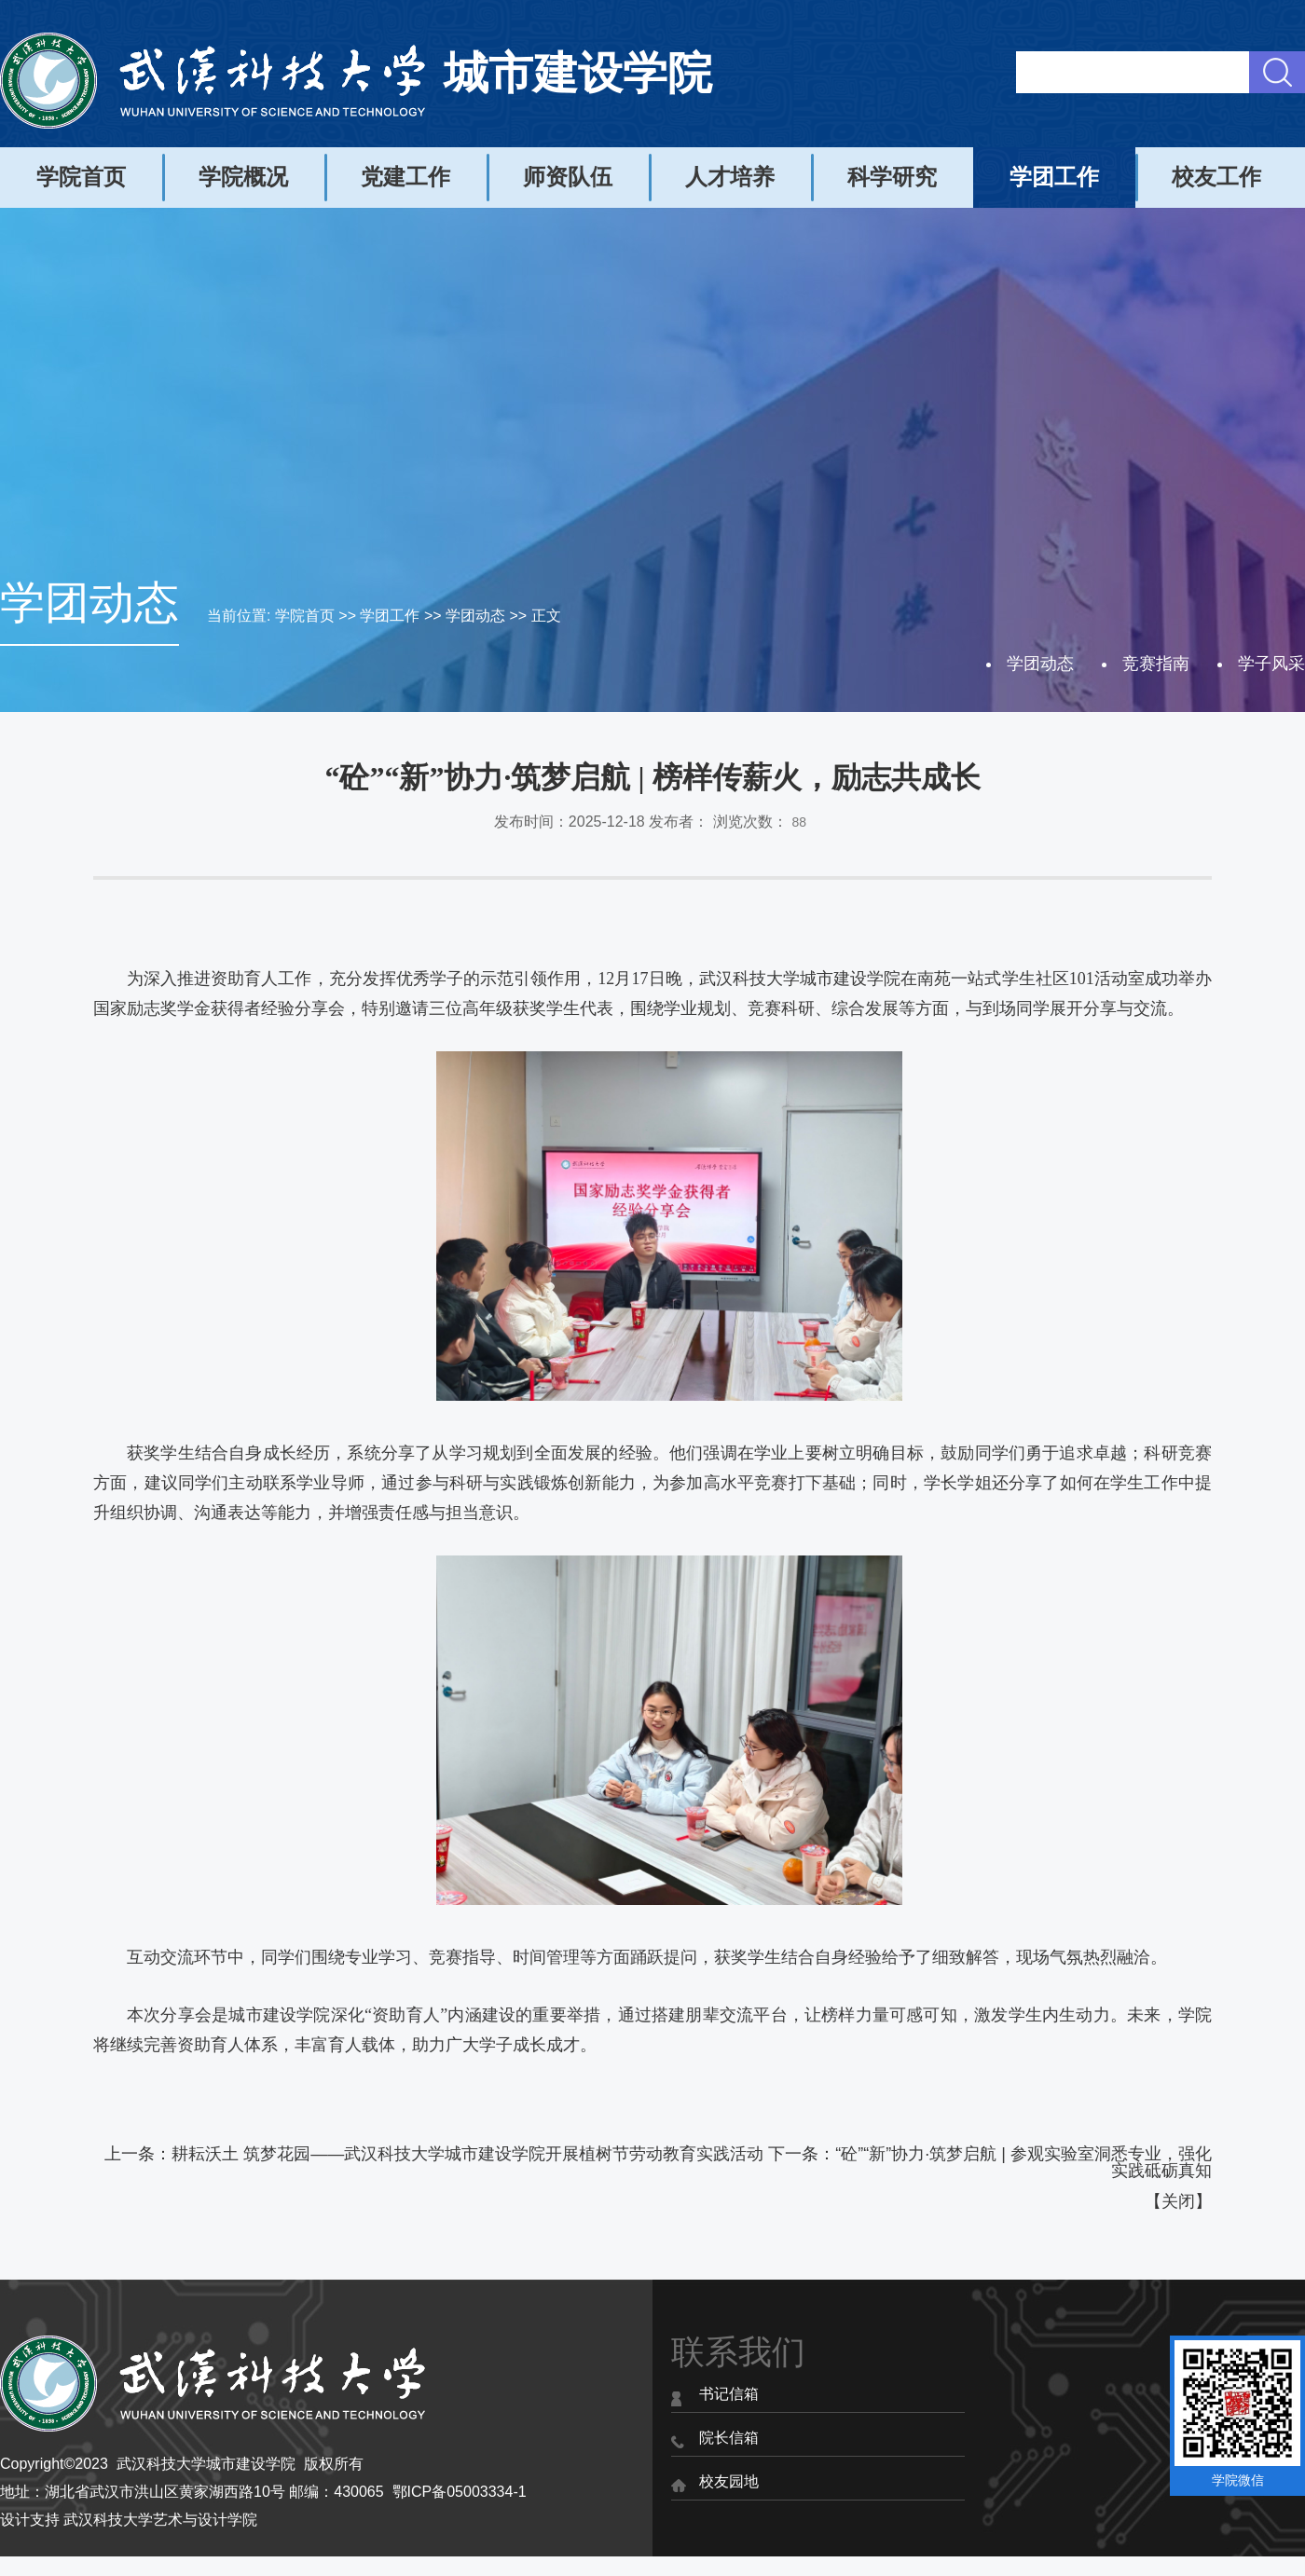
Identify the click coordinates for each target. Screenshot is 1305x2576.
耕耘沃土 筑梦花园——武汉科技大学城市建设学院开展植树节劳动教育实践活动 (467, 2153)
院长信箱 (729, 2438)
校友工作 (1216, 177)
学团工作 (1054, 177)
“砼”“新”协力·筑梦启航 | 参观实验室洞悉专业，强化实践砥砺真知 (1023, 2162)
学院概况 (243, 177)
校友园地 (729, 2481)
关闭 (1178, 2201)
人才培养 (730, 177)
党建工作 (405, 177)
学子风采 (1271, 663)
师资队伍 (567, 177)
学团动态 (475, 615)
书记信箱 (729, 2394)
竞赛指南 (1155, 663)
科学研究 (892, 177)
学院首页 (81, 177)
